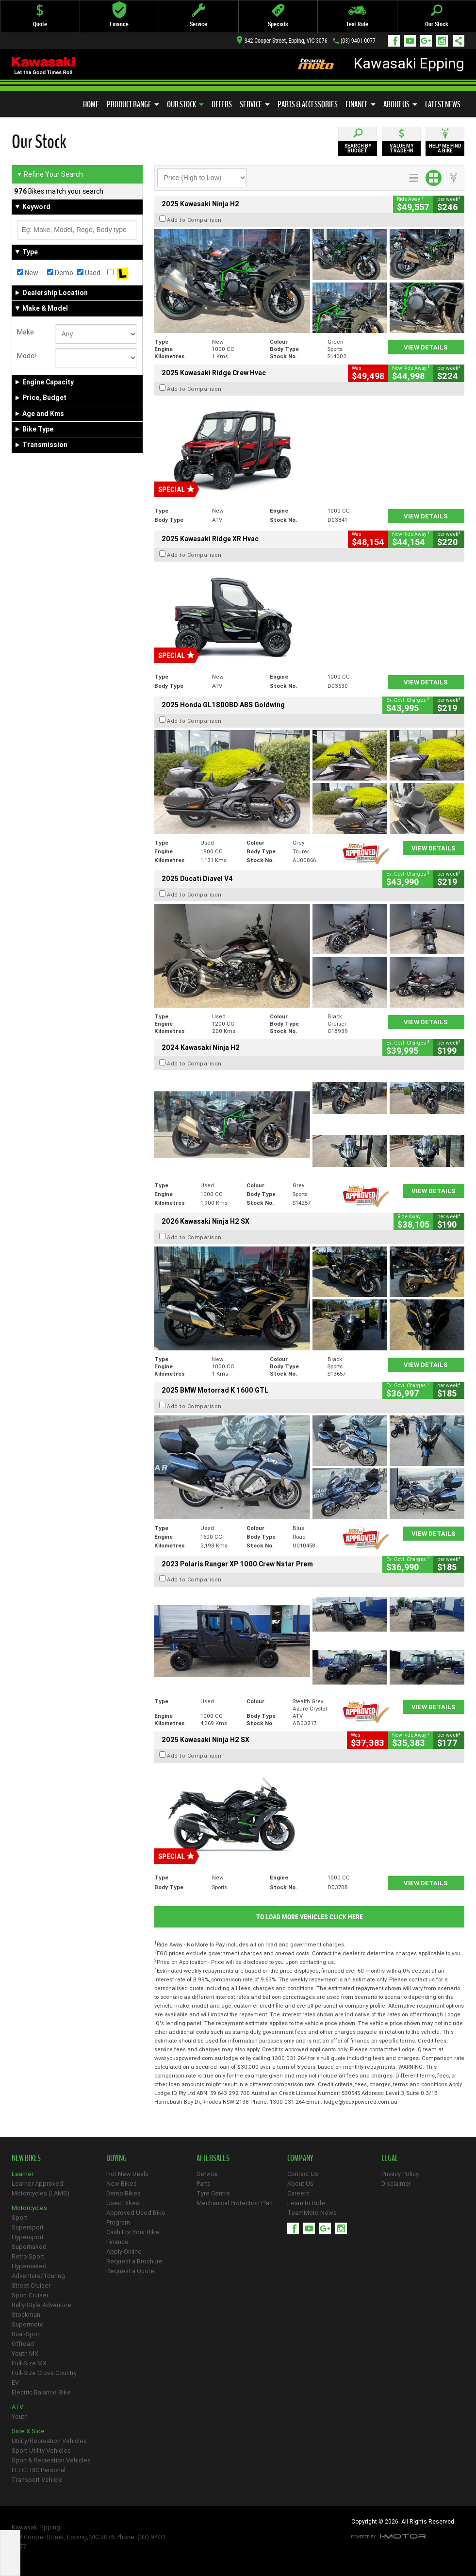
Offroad (23, 2344)
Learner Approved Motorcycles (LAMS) (40, 2188)
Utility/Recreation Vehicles (49, 2441)
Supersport (28, 2227)
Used (88, 272)
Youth (20, 2416)
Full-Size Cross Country (44, 2373)
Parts (204, 2183)
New (27, 272)
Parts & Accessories (308, 104)
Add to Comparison (194, 219)
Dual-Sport (26, 2334)
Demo (60, 272)
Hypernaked (29, 2266)
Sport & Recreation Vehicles (51, 2460)
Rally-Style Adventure (41, 2305)
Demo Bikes (123, 2193)
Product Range (133, 104)
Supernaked (29, 2247)
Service (255, 104)
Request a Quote (130, 2271)
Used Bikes (122, 2203)
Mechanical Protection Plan (235, 2203)
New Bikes (121, 2183)
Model (26, 355)
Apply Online (124, 2251)
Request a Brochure (134, 2261)
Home (91, 104)
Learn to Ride (306, 2203)
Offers (222, 104)
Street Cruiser (31, 2285)
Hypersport (28, 2237)
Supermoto (28, 2324)
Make (25, 332)
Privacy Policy (400, 2174)
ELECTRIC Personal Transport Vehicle (39, 2475)
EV (15, 2382)
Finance (360, 104)
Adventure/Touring (38, 2276)
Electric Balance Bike (41, 2392)
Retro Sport (28, 2256)
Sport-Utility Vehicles (41, 2450)
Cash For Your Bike (132, 2232)
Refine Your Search (49, 174)
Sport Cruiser (30, 2295)
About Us (400, 104)
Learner (22, 2174)
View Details (426, 347)
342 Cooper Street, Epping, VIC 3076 (282, 40)
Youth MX (25, 2353)
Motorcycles (29, 2208)
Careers (298, 2193)
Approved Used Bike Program (135, 2218)
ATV (17, 2407)
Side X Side (28, 2431)
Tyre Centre (213, 2193)
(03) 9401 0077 (358, 40)
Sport (19, 2217)
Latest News (442, 104)
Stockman (26, 2314)
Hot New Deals (127, 2174)
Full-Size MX (29, 2363)
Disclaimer (396, 2183)
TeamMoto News (312, 2213)
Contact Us (302, 2174)
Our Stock (185, 104)
